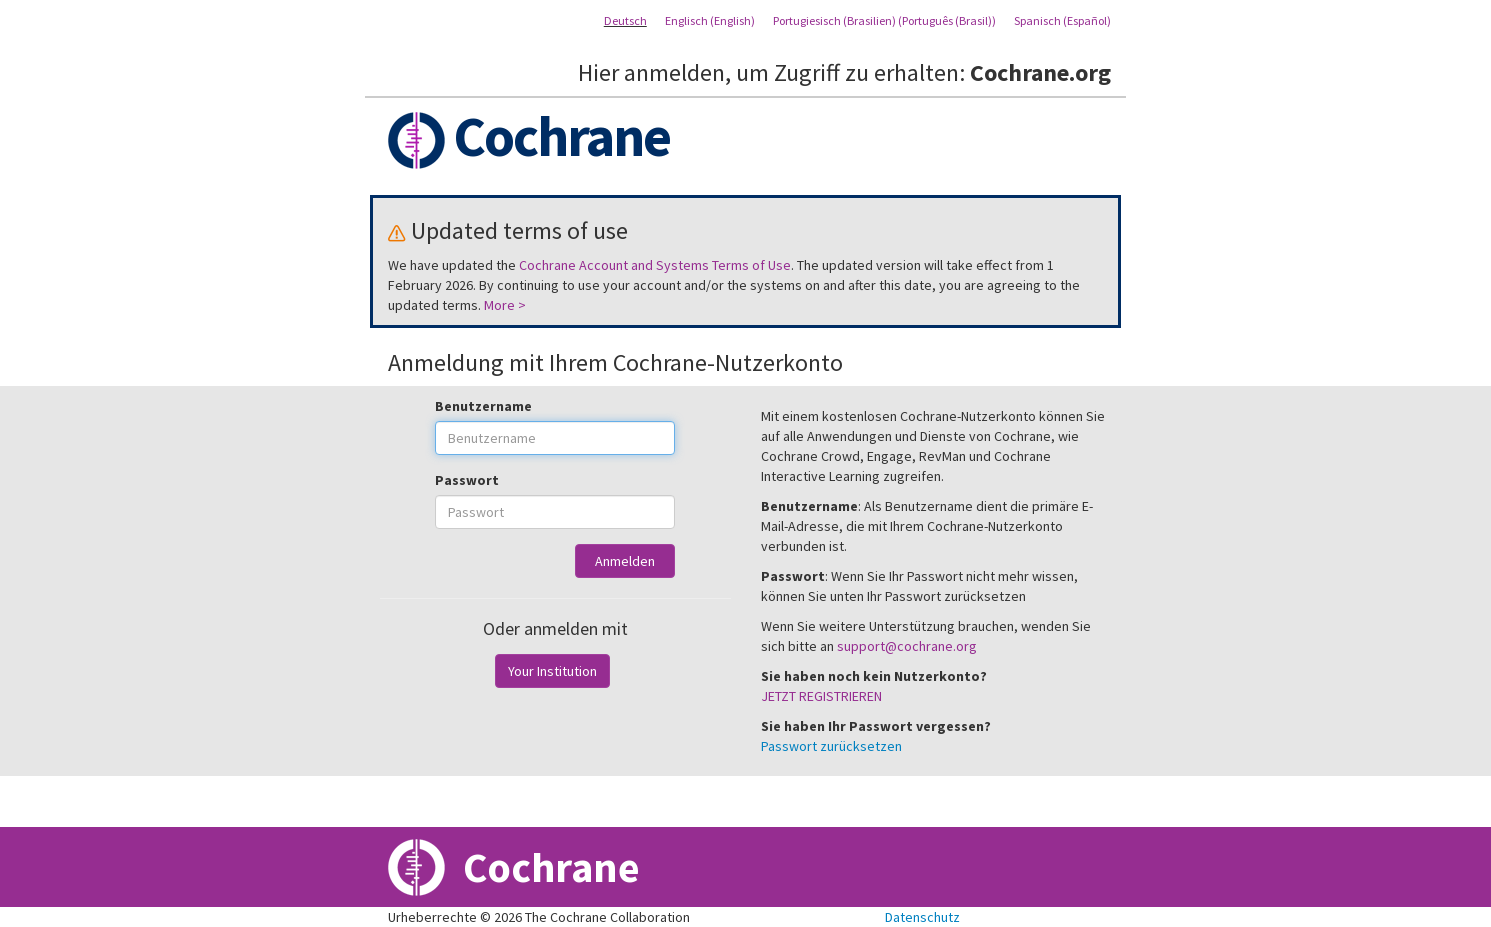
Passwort (467, 480)
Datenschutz (922, 917)
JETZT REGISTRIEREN (821, 696)
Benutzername (483, 406)
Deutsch (625, 20)
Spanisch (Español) (1062, 20)
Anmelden (625, 561)
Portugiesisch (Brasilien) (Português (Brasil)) (884, 20)
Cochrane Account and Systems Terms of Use (655, 265)
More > (505, 305)
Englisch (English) (710, 20)
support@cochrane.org (907, 646)
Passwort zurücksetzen (831, 746)
